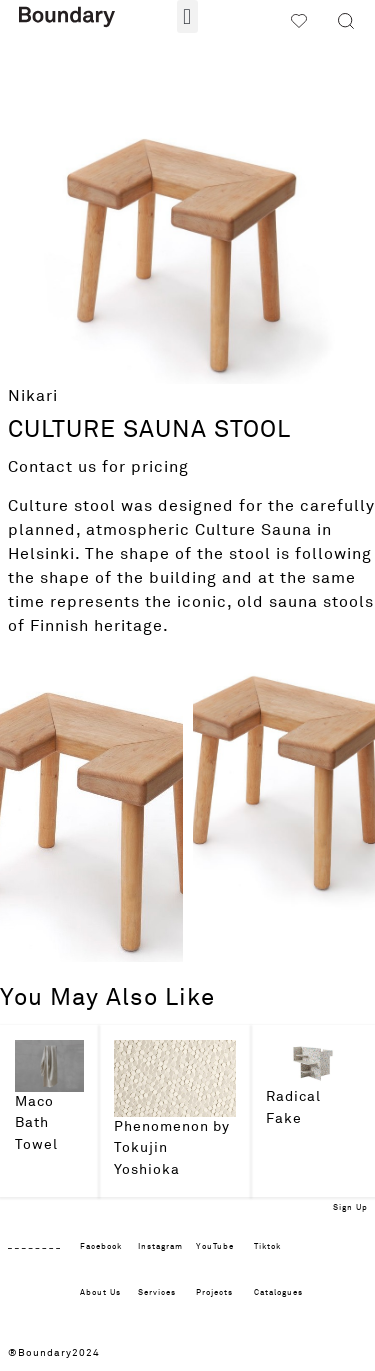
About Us (100, 1293)
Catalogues (278, 1293)
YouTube (215, 1247)
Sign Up (350, 1208)
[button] (187, 16)
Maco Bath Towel (36, 1123)
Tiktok (267, 1247)
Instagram (160, 1247)
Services (157, 1293)
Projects (214, 1293)
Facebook (101, 1247)
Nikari (33, 396)
